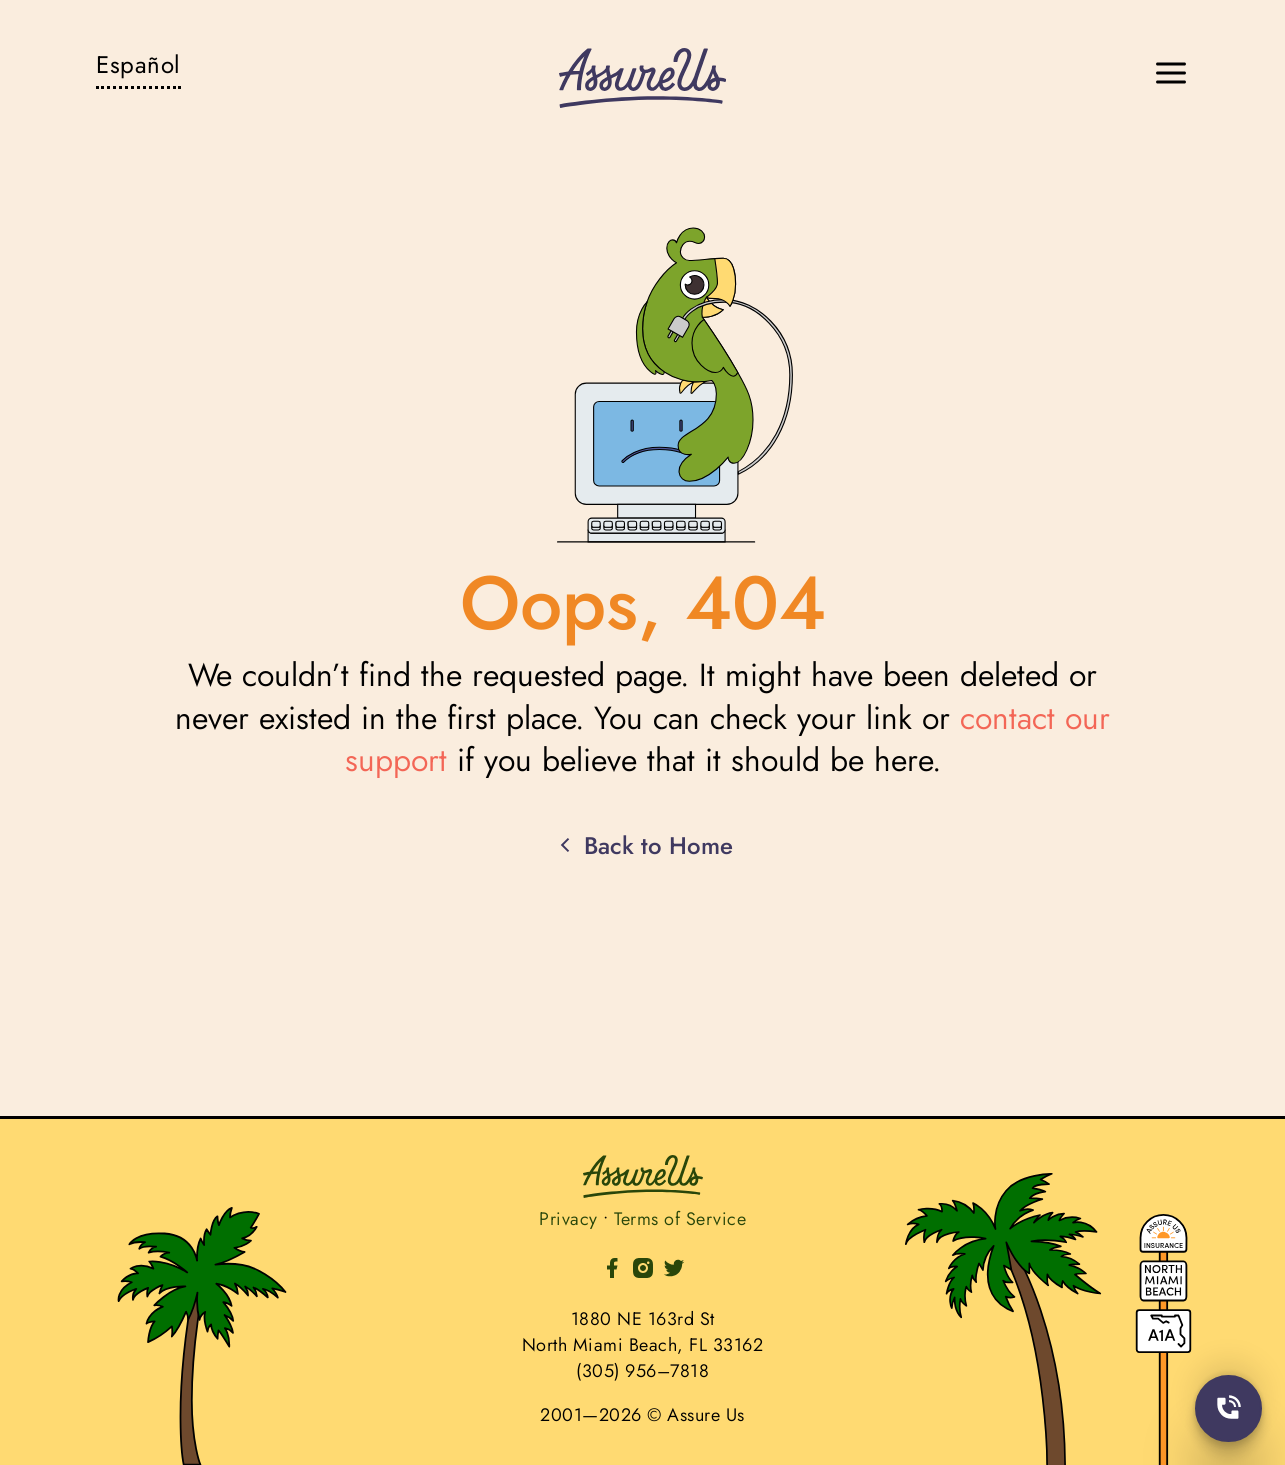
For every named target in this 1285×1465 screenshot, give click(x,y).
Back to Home (643, 846)
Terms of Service (680, 1219)
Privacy (568, 1219)
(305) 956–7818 (642, 1371)
